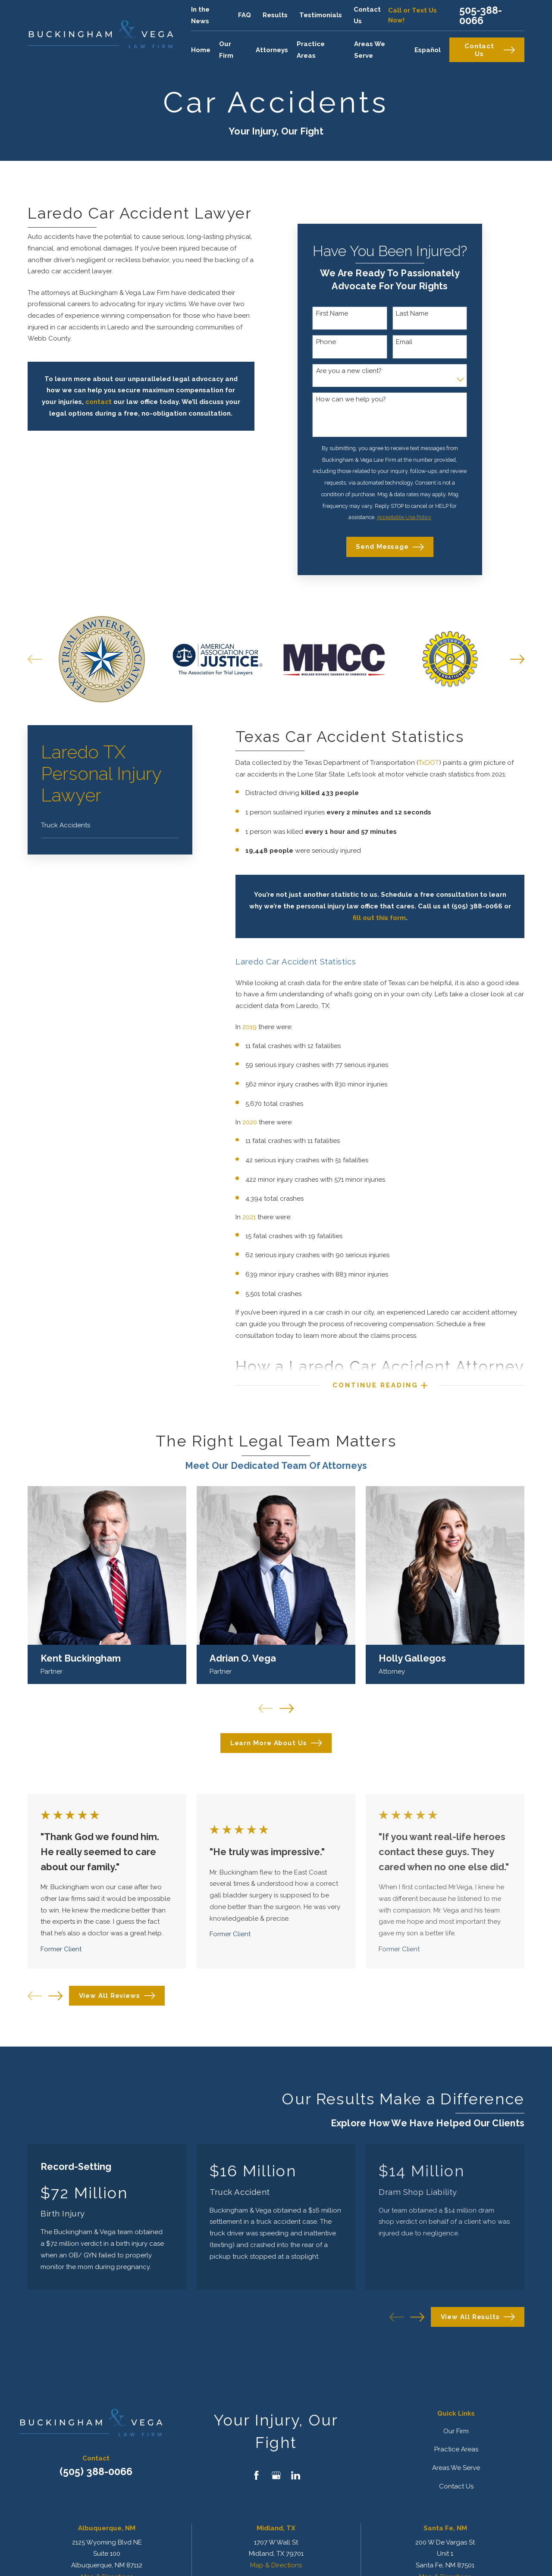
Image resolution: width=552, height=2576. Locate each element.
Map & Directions (276, 2565)
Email (404, 342)
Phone (326, 342)
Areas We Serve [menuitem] (369, 49)
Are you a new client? (349, 371)
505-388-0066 (480, 15)
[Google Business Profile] (276, 2475)
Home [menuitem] (200, 50)
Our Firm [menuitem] (226, 49)
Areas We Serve (456, 2468)
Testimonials (320, 15)
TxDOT (428, 763)
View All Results (478, 2316)
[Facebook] (256, 2475)
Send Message (389, 547)
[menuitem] (110, 825)
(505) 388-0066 (96, 2471)
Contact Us (489, 50)
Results (275, 15)
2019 (250, 1027)
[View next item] (55, 1996)
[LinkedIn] (295, 2475)
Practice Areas (456, 2449)
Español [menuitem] (427, 50)
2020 (250, 1122)
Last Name (412, 313)
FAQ (244, 15)
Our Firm (456, 2431)
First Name (332, 313)
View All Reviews (117, 1995)
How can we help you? (351, 399)
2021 (249, 1217)
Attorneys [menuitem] (272, 50)
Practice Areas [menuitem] (311, 49)
